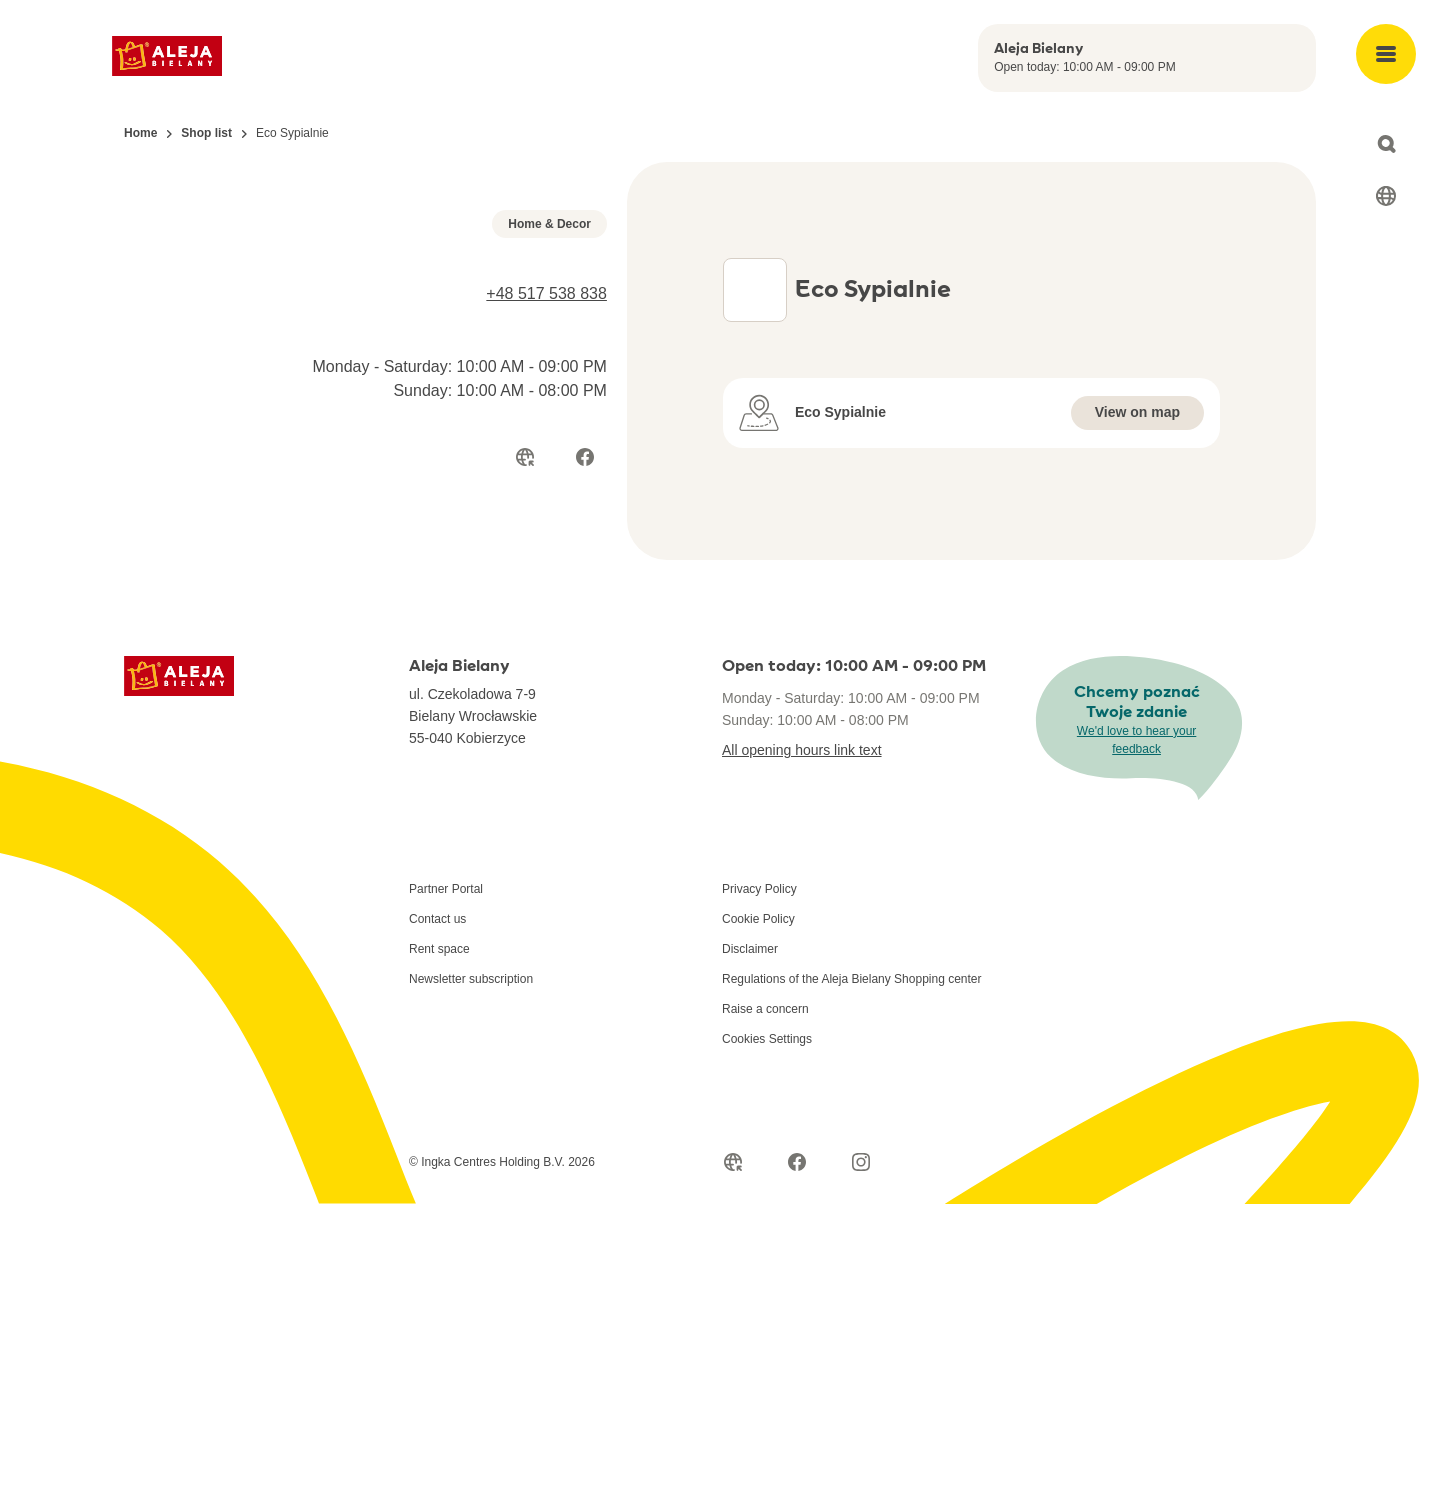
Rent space (439, 1249)
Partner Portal (446, 1189)
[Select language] (1386, 196)
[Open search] (1386, 144)
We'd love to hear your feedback (1136, 1039)
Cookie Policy (758, 1219)
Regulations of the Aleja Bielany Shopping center (852, 1279)
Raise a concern (765, 1309)
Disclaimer (750, 1249)
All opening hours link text (802, 1050)
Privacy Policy (759, 1189)
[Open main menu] (1386, 54)
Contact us (437, 1219)
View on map (1137, 444)
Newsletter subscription (471, 1279)
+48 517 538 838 (546, 674)
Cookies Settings (767, 1339)
